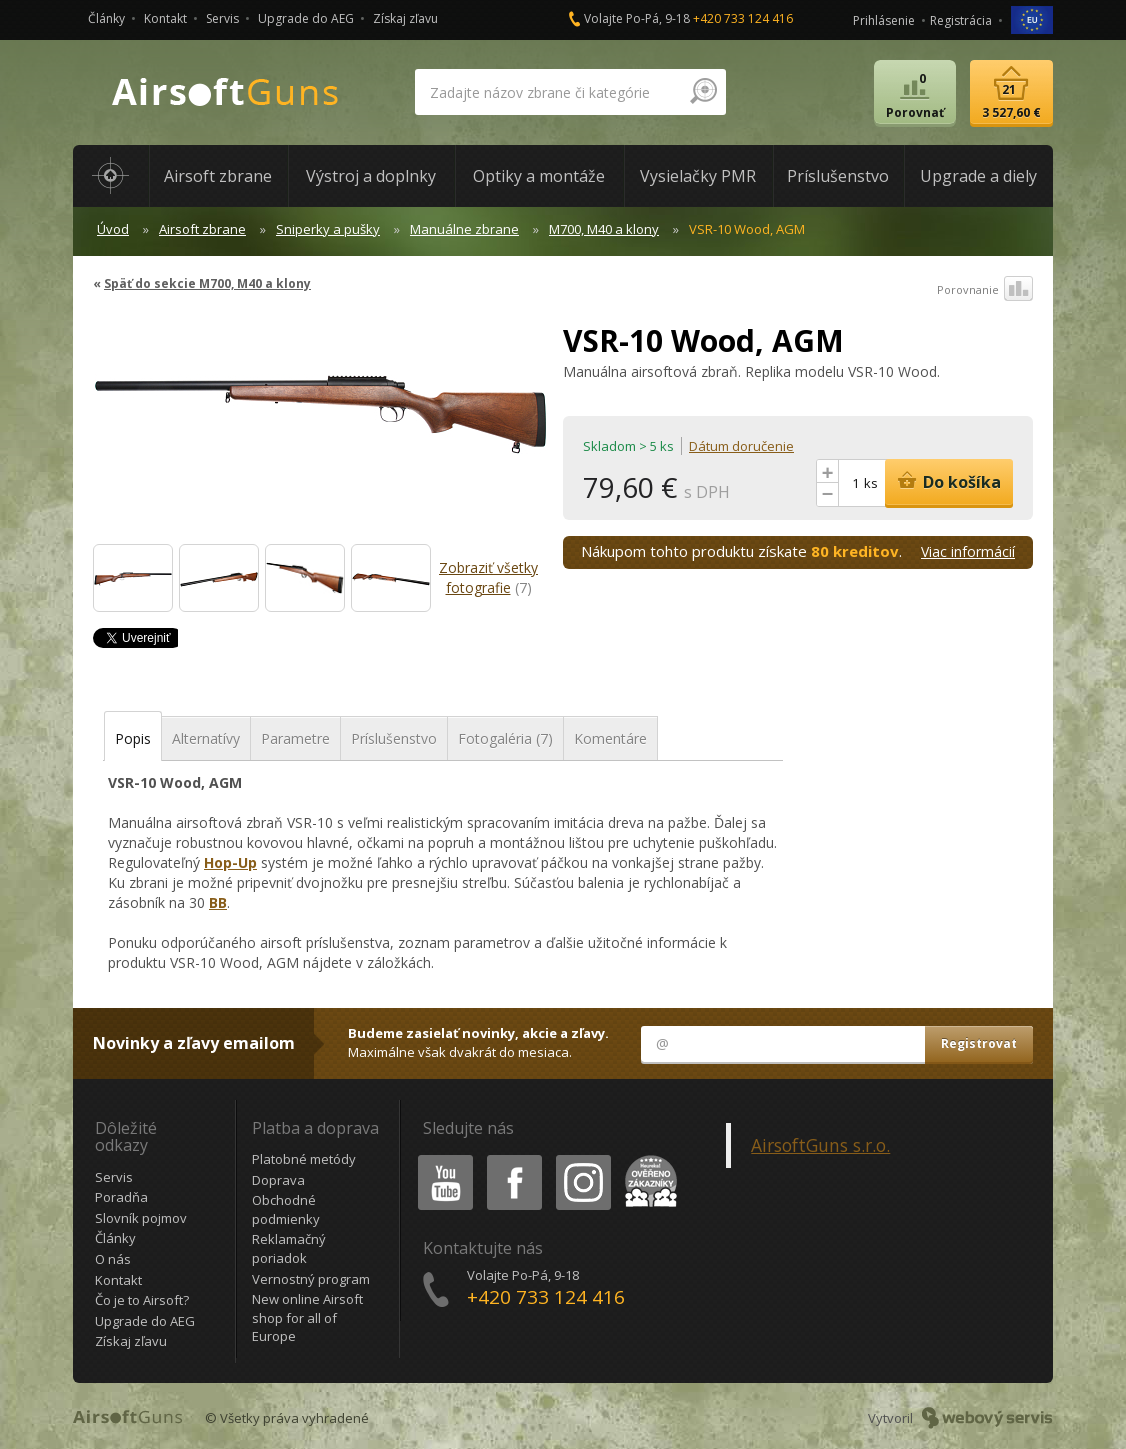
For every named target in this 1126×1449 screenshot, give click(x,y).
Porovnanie (985, 290)
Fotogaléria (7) (505, 738)
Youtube (439, 1158)
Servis (222, 18)
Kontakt (165, 18)
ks (871, 483)
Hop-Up (230, 862)
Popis (133, 738)
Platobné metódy (304, 1159)
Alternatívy (206, 738)
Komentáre (610, 738)
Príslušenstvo (394, 738)
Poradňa (121, 1197)
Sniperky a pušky (328, 229)
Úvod (113, 229)
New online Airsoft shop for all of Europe (307, 1317)
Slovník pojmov (141, 1218)
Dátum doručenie (741, 446)
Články (106, 18)
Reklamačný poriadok (289, 1248)
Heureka (647, 1158)
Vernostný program (311, 1279)
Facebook (512, 1158)
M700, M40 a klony (604, 229)
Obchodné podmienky (286, 1209)
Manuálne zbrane (464, 229)
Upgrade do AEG (306, 18)
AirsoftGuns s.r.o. (820, 1145)
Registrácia (961, 20)
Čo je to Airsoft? (142, 1300)
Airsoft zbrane (202, 229)
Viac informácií (968, 551)
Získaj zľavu (405, 18)
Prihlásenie (884, 20)
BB (218, 902)
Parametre (295, 738)
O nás (113, 1259)
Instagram (582, 1158)
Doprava (278, 1180)
